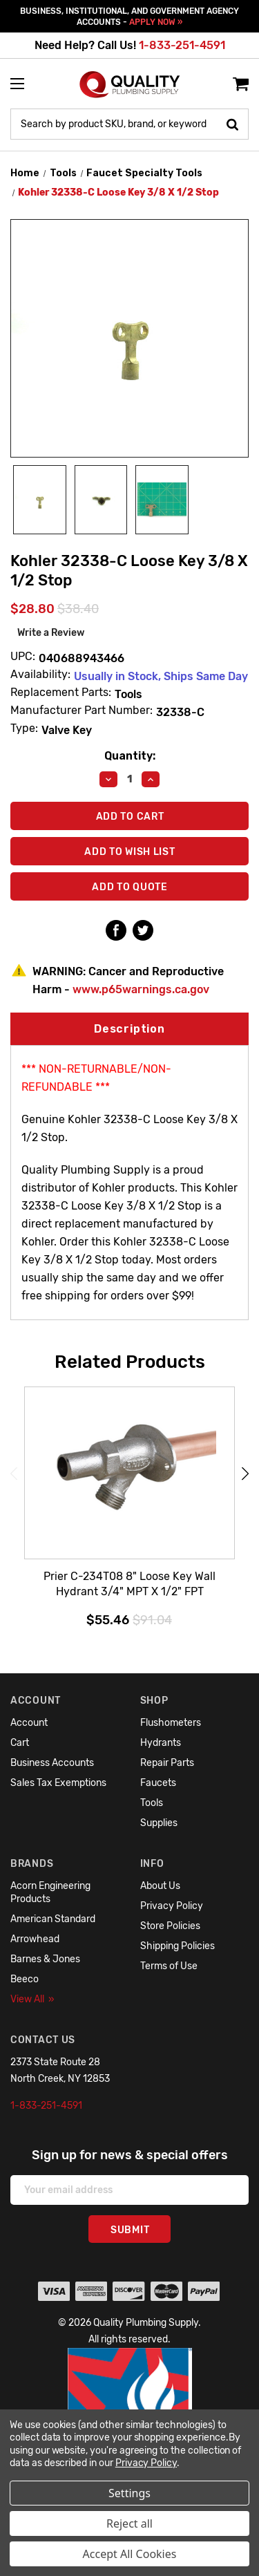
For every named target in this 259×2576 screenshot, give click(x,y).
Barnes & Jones (45, 1959)
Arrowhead (34, 1939)
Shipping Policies (177, 1946)
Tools (151, 1803)
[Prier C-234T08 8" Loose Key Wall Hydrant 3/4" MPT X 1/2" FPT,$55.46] (129, 1473)
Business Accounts (52, 1763)
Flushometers (170, 1723)
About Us (160, 1886)
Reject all (129, 2523)
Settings (129, 2493)
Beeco (24, 1979)
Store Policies (170, 1926)
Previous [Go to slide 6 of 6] (13, 1473)
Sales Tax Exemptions (58, 1783)
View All (32, 1999)
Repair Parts (167, 1763)
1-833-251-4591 (182, 45)
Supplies (159, 1823)
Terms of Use (169, 1966)
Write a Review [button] (51, 633)
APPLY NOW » (155, 22)
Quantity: (129, 755)
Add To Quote (129, 887)
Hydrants (160, 1743)
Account (29, 1723)
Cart (19, 1743)
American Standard (52, 1919)
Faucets (158, 1783)
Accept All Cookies (130, 2553)
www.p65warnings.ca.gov (141, 989)
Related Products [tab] (130, 1361)
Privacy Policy (171, 1906)
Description (129, 1028)
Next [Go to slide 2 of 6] (245, 1473)
